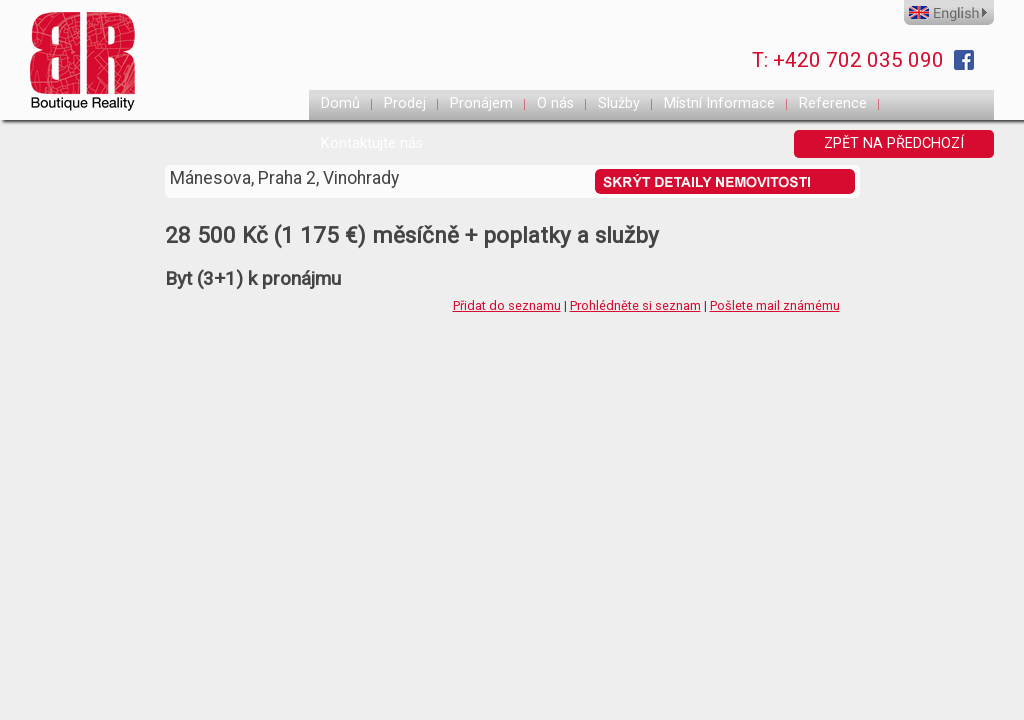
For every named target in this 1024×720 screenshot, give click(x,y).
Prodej (405, 103)
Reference (833, 103)
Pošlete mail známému (775, 305)
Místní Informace (719, 103)
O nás (555, 103)
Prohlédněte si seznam (635, 305)
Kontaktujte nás (372, 143)
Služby (619, 103)
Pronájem (481, 103)
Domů (340, 103)
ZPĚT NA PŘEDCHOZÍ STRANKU (894, 146)
